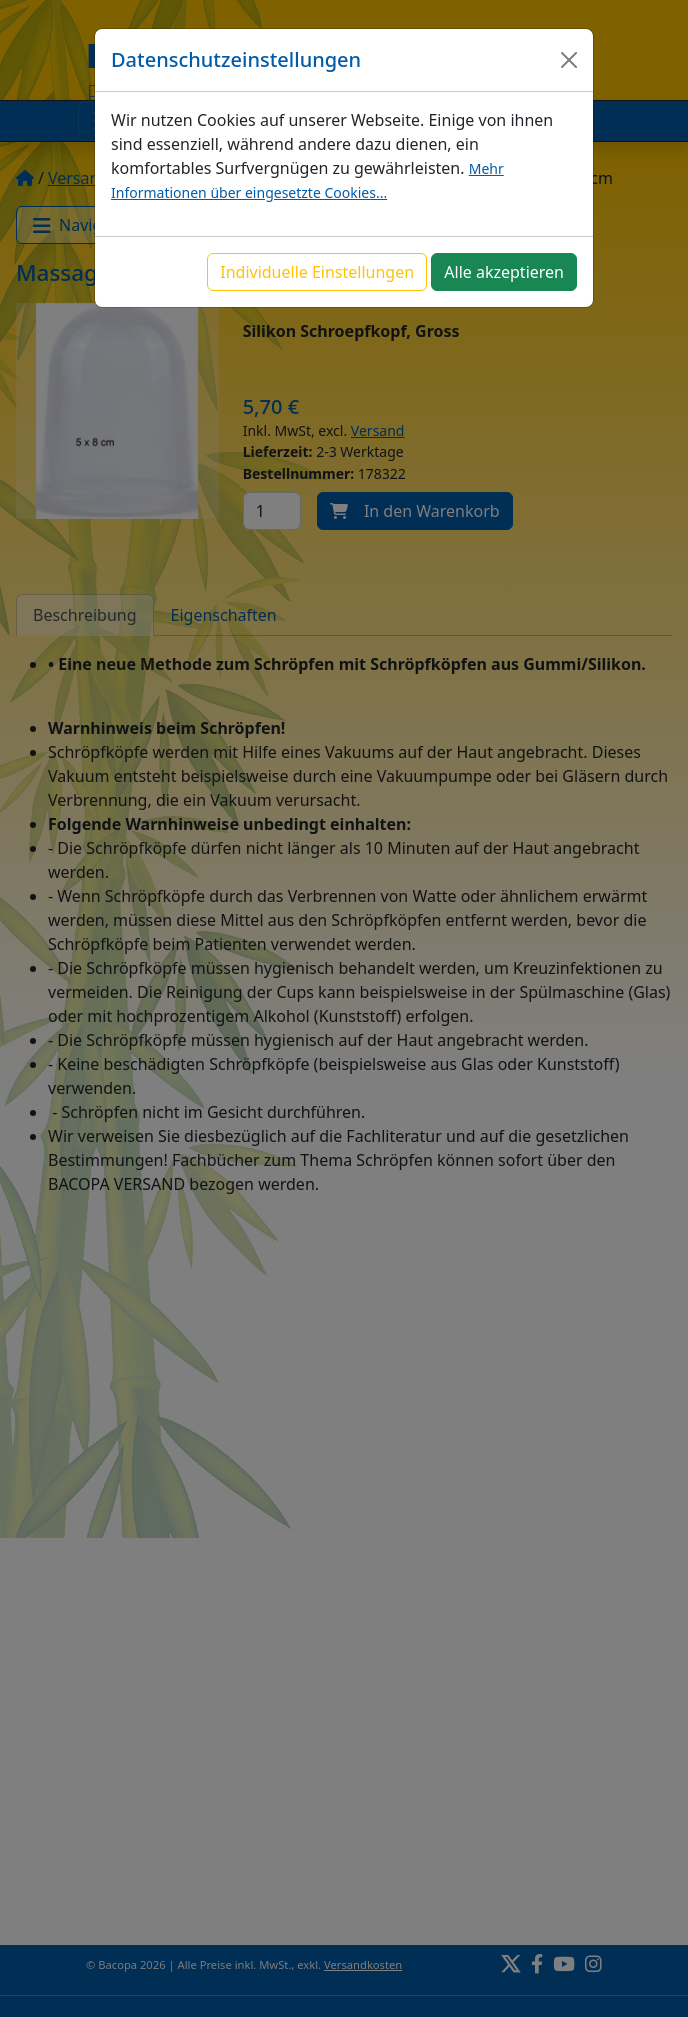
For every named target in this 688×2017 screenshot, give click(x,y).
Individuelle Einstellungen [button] (317, 272)
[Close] (569, 60)
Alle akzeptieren (504, 272)
